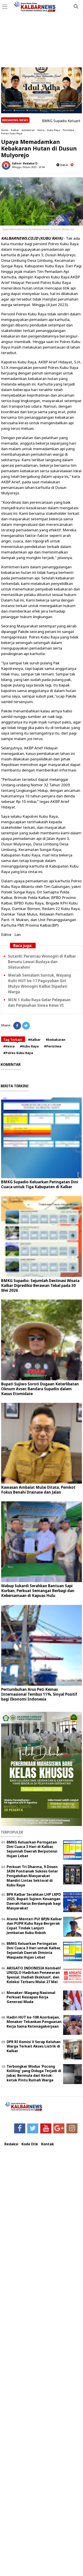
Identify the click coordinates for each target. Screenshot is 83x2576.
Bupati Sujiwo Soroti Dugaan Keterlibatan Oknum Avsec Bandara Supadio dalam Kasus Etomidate (40, 1388)
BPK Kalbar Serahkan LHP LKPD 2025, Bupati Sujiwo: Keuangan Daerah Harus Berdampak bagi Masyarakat (34, 1901)
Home (4, 130)
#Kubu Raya (29, 1046)
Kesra (40, 130)
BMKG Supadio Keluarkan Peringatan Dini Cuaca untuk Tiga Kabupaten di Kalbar (39, 1184)
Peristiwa (68, 130)
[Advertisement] (41, 34)
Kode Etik (29, 2144)
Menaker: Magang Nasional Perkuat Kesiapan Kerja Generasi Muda (31, 1997)
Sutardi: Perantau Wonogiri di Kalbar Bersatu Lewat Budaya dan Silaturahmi (42, 962)
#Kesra (9, 1046)
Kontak (47, 2144)
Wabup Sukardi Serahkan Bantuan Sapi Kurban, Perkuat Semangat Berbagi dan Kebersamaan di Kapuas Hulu (37, 1590)
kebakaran (28, 130)
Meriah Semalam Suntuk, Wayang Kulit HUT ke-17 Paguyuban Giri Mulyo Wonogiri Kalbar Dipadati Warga (39, 983)
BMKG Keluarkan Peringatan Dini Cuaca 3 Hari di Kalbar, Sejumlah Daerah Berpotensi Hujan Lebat (32, 1849)
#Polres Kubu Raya (18, 1053)
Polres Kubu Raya (11, 133)
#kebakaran (55, 1039)
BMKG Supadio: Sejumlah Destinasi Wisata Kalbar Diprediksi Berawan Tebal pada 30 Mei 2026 (40, 1285)
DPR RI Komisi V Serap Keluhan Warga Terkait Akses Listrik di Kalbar (33, 2046)
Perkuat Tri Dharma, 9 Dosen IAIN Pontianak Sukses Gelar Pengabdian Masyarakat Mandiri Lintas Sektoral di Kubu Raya (32, 1876)
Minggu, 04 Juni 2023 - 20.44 (28, 167)
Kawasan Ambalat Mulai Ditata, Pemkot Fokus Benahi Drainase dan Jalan (38, 1490)
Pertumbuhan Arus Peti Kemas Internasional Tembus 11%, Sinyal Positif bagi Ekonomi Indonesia (39, 1694)
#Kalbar (34, 1039)
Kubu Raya (53, 130)
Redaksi (11, 2144)
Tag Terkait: (13, 1039)
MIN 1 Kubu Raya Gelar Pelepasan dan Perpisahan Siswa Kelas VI (39, 1002)
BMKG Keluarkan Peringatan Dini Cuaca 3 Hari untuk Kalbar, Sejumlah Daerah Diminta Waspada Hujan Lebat (34, 1950)
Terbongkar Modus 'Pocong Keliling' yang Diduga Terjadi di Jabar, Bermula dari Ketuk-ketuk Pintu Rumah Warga (34, 2073)
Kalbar (15, 130)
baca (62, 165)
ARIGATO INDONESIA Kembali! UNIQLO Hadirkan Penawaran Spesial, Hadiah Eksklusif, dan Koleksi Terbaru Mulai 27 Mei (34, 1975)
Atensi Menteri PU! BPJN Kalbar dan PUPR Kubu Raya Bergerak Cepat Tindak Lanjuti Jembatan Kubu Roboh (34, 1926)
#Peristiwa (52, 1046)
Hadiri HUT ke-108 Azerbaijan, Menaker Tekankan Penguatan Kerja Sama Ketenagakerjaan (34, 2022)
